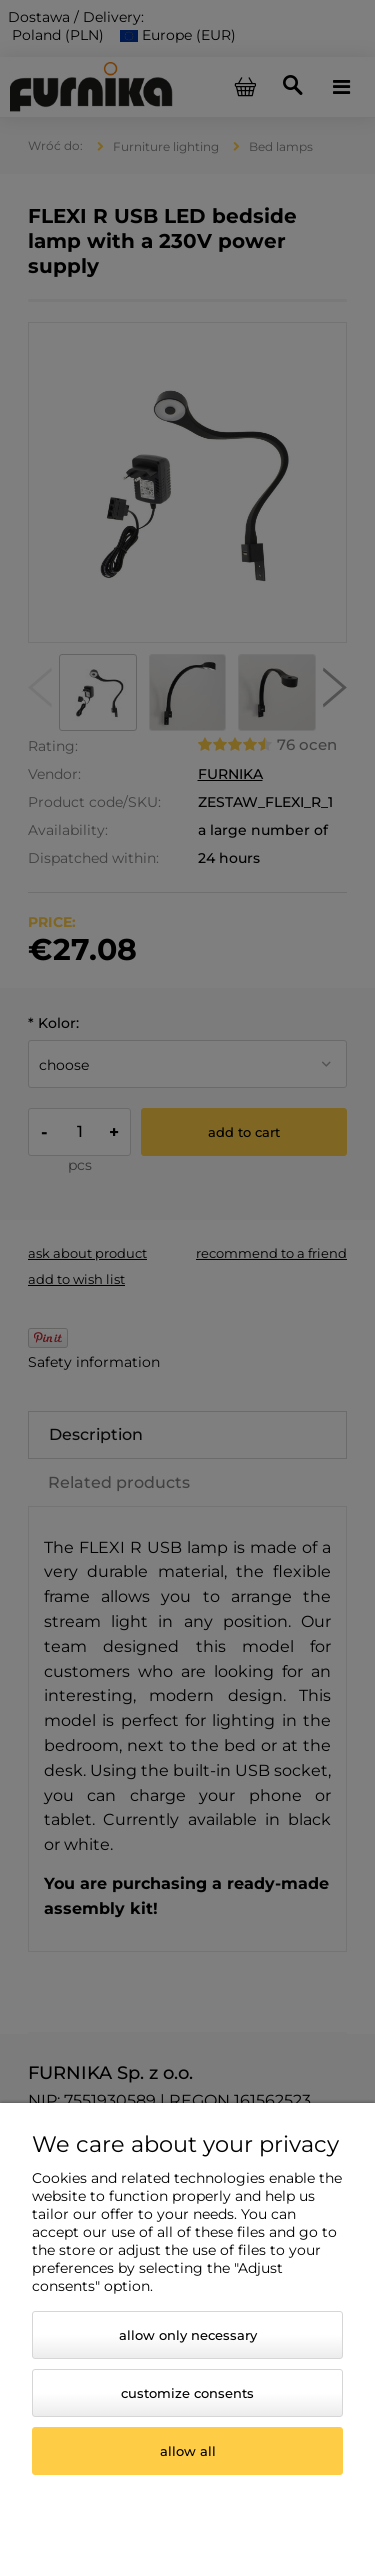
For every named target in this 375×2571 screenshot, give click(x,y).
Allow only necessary (188, 2335)
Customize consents (187, 2393)
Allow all (188, 2451)
